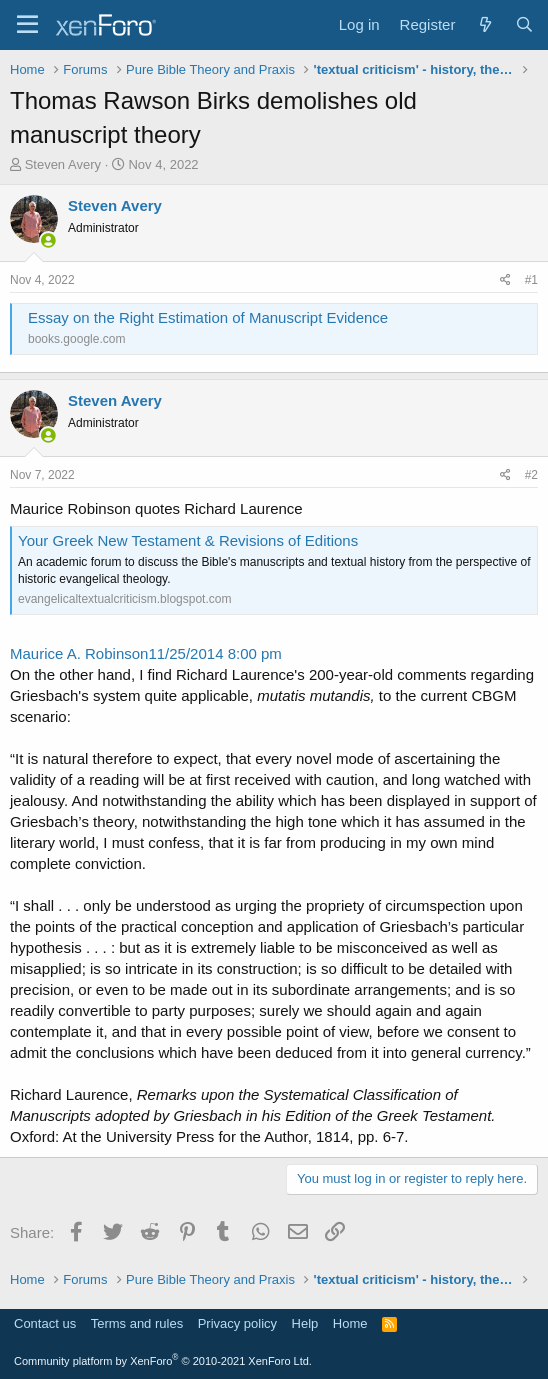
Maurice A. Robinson (79, 653)
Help (305, 1323)
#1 (531, 280)
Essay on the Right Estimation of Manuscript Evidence (208, 317)
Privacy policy (237, 1323)
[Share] (505, 280)
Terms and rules (137, 1323)
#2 (531, 475)
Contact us (45, 1323)
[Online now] (48, 240)
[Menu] (27, 25)
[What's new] (484, 24)
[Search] (524, 24)
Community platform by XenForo (163, 1361)
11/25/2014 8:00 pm (214, 653)
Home (350, 1323)
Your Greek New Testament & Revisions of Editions (188, 540)
